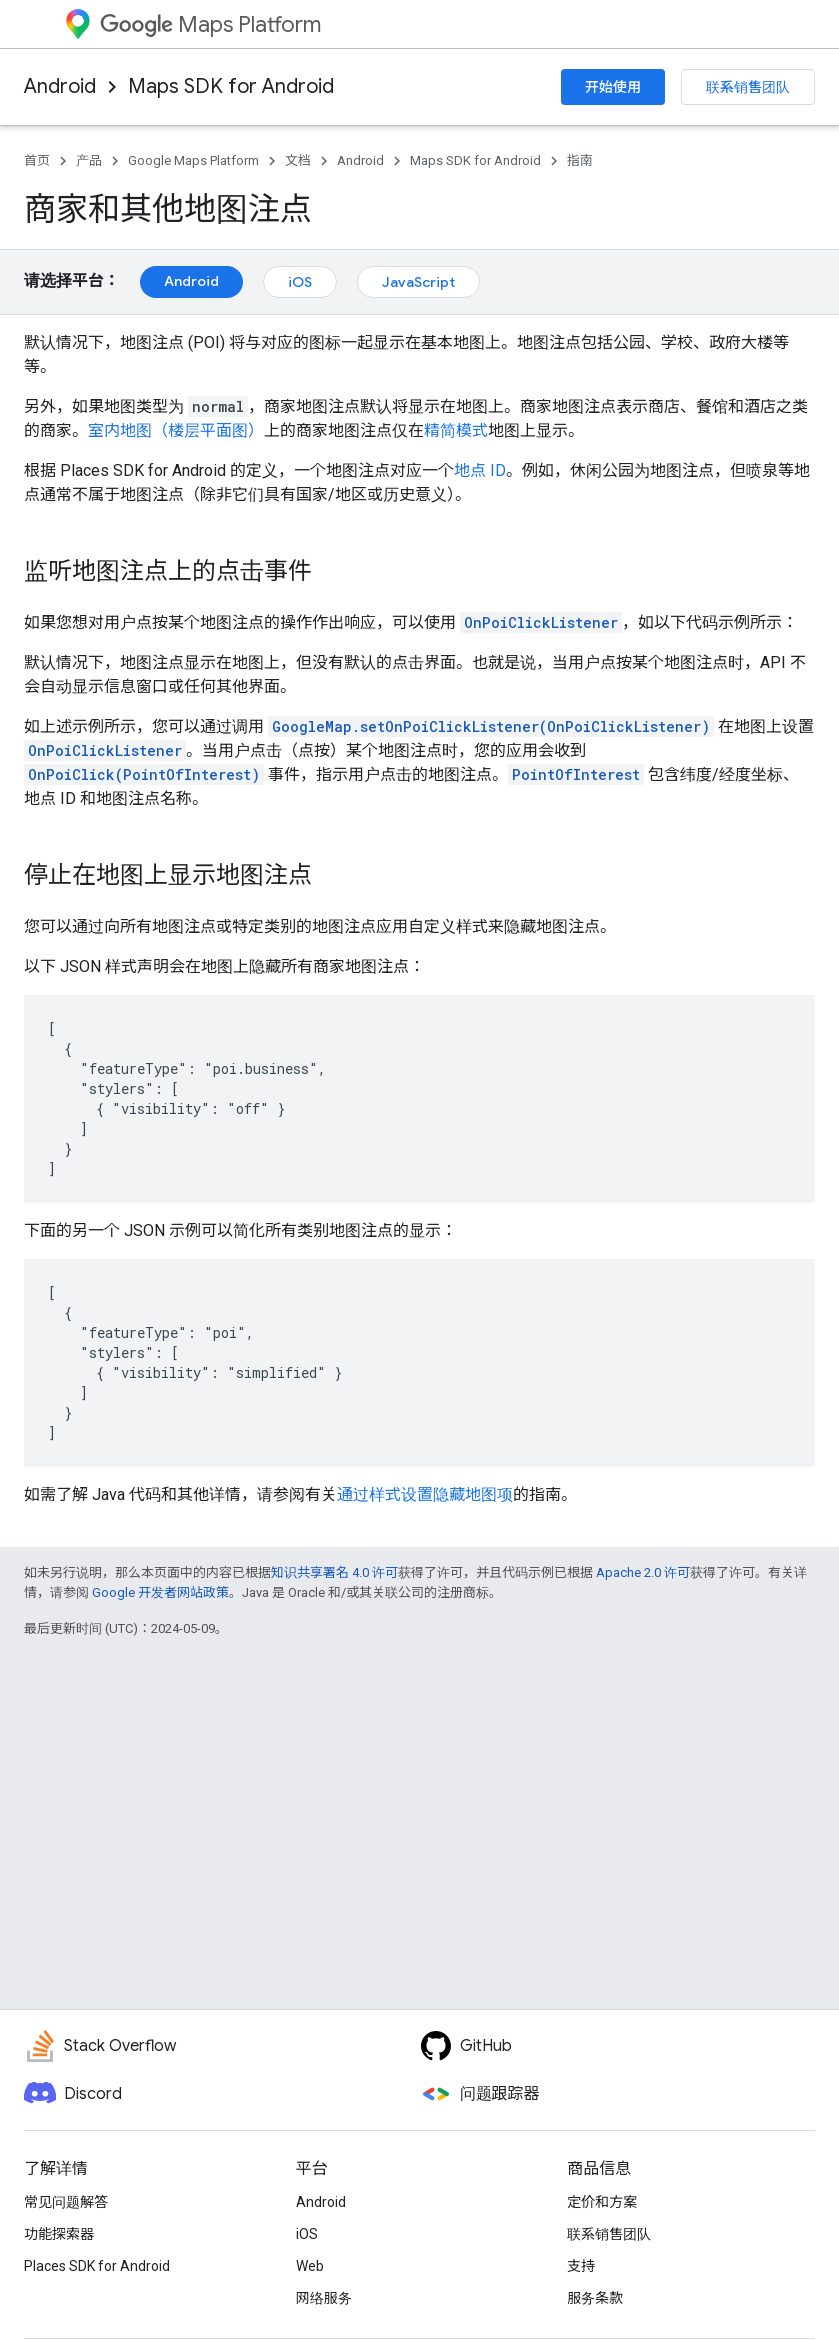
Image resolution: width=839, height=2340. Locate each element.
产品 (89, 160)
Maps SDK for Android (231, 86)
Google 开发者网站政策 (160, 1592)
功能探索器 (59, 2234)
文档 (298, 160)
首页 (37, 160)
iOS (300, 282)
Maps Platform (210, 24)
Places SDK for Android (97, 2266)
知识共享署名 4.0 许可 (334, 1572)
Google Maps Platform (193, 160)
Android (60, 86)
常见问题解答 (66, 2202)
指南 (580, 160)
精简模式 (456, 430)
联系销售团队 (748, 87)
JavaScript (418, 282)
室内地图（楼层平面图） (176, 430)
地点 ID (480, 470)
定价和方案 (602, 2202)
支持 (581, 2266)
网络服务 (324, 2298)
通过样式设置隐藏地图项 (425, 1494)
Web (310, 2266)
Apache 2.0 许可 (643, 1572)
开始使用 (613, 87)
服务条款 (595, 2298)
